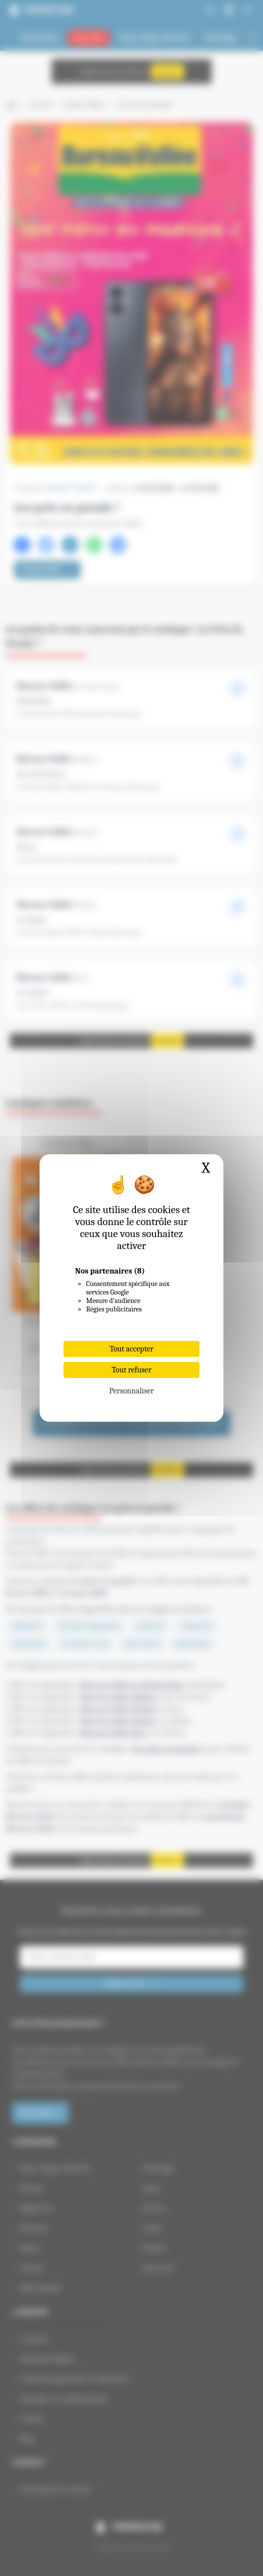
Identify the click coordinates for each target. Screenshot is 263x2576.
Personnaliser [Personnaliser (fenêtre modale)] (131, 1390)
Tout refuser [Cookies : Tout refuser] (132, 1369)
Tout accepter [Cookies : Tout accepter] (132, 1348)
